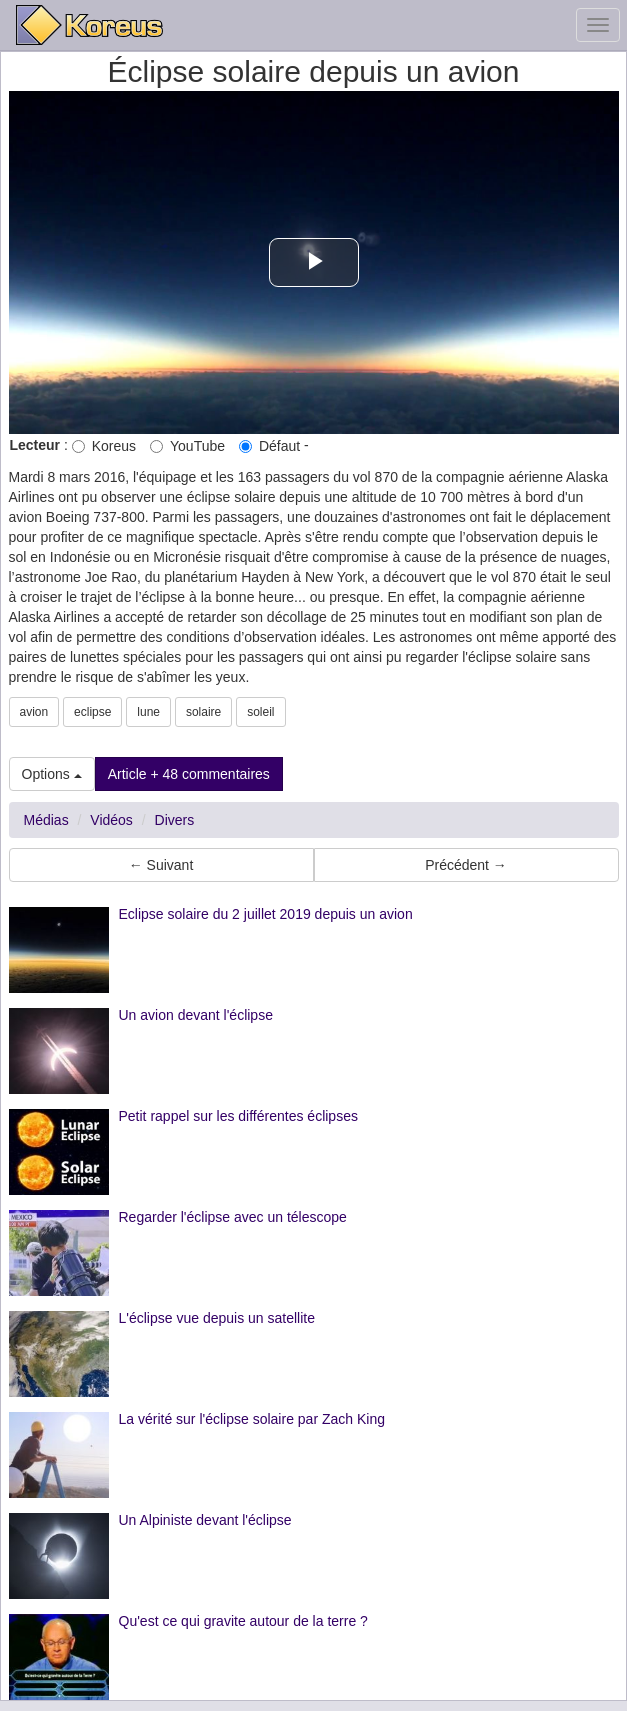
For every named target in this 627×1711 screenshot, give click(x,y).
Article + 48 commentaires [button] (189, 774)
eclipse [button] (92, 712)
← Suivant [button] (161, 865)
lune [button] (148, 712)
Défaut (269, 446)
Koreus (104, 446)
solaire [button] (203, 712)
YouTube (187, 446)
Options (52, 774)
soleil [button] (260, 712)
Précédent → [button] (466, 865)
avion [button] (34, 712)
